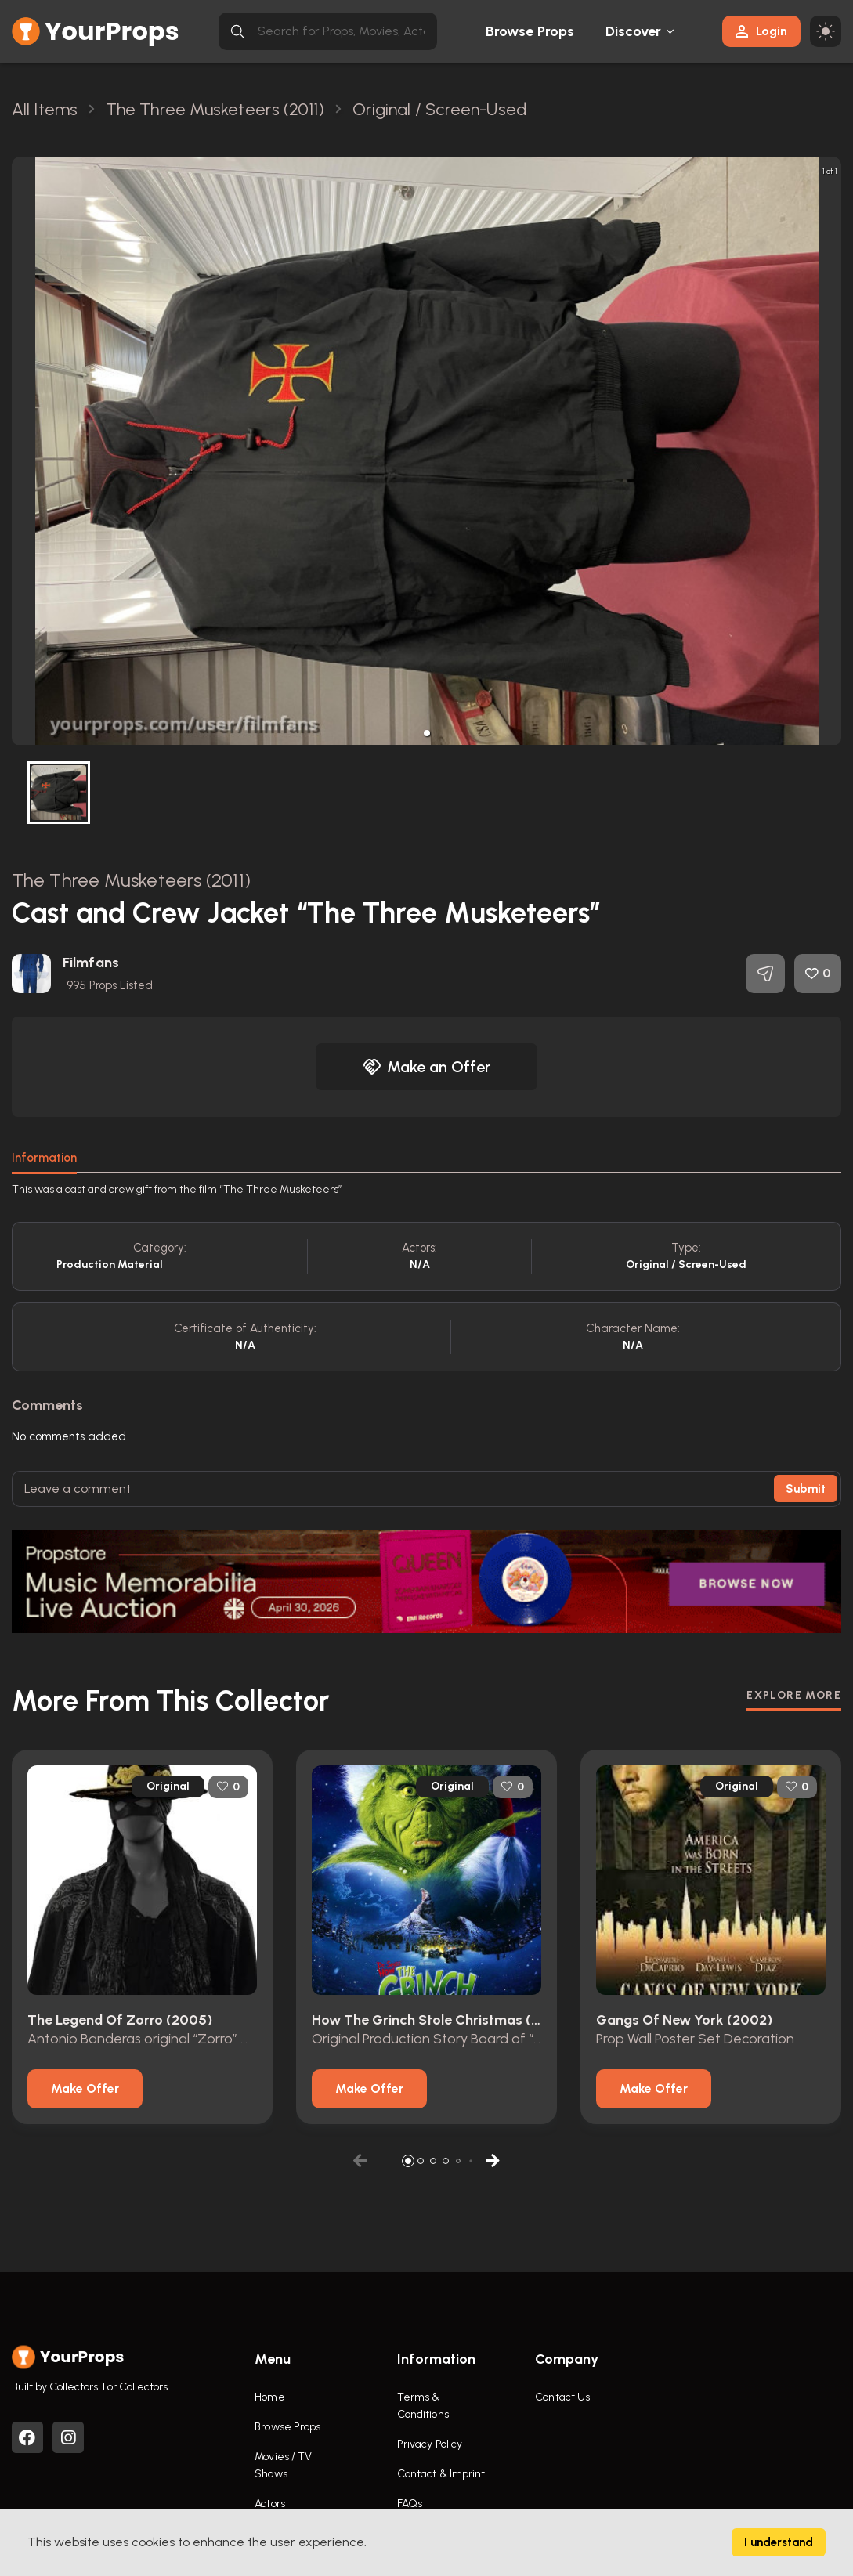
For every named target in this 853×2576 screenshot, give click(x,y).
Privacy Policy (429, 2444)
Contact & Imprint (441, 2473)
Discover (633, 31)
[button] (427, 733)
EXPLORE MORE (793, 1695)
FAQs (409, 2503)
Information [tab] (44, 1158)
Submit (806, 1489)
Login (761, 30)
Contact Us (562, 2397)
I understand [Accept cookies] (778, 2542)
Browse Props (530, 31)
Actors (270, 2503)
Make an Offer (427, 1066)
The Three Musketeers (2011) (131, 880)
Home (269, 2397)
